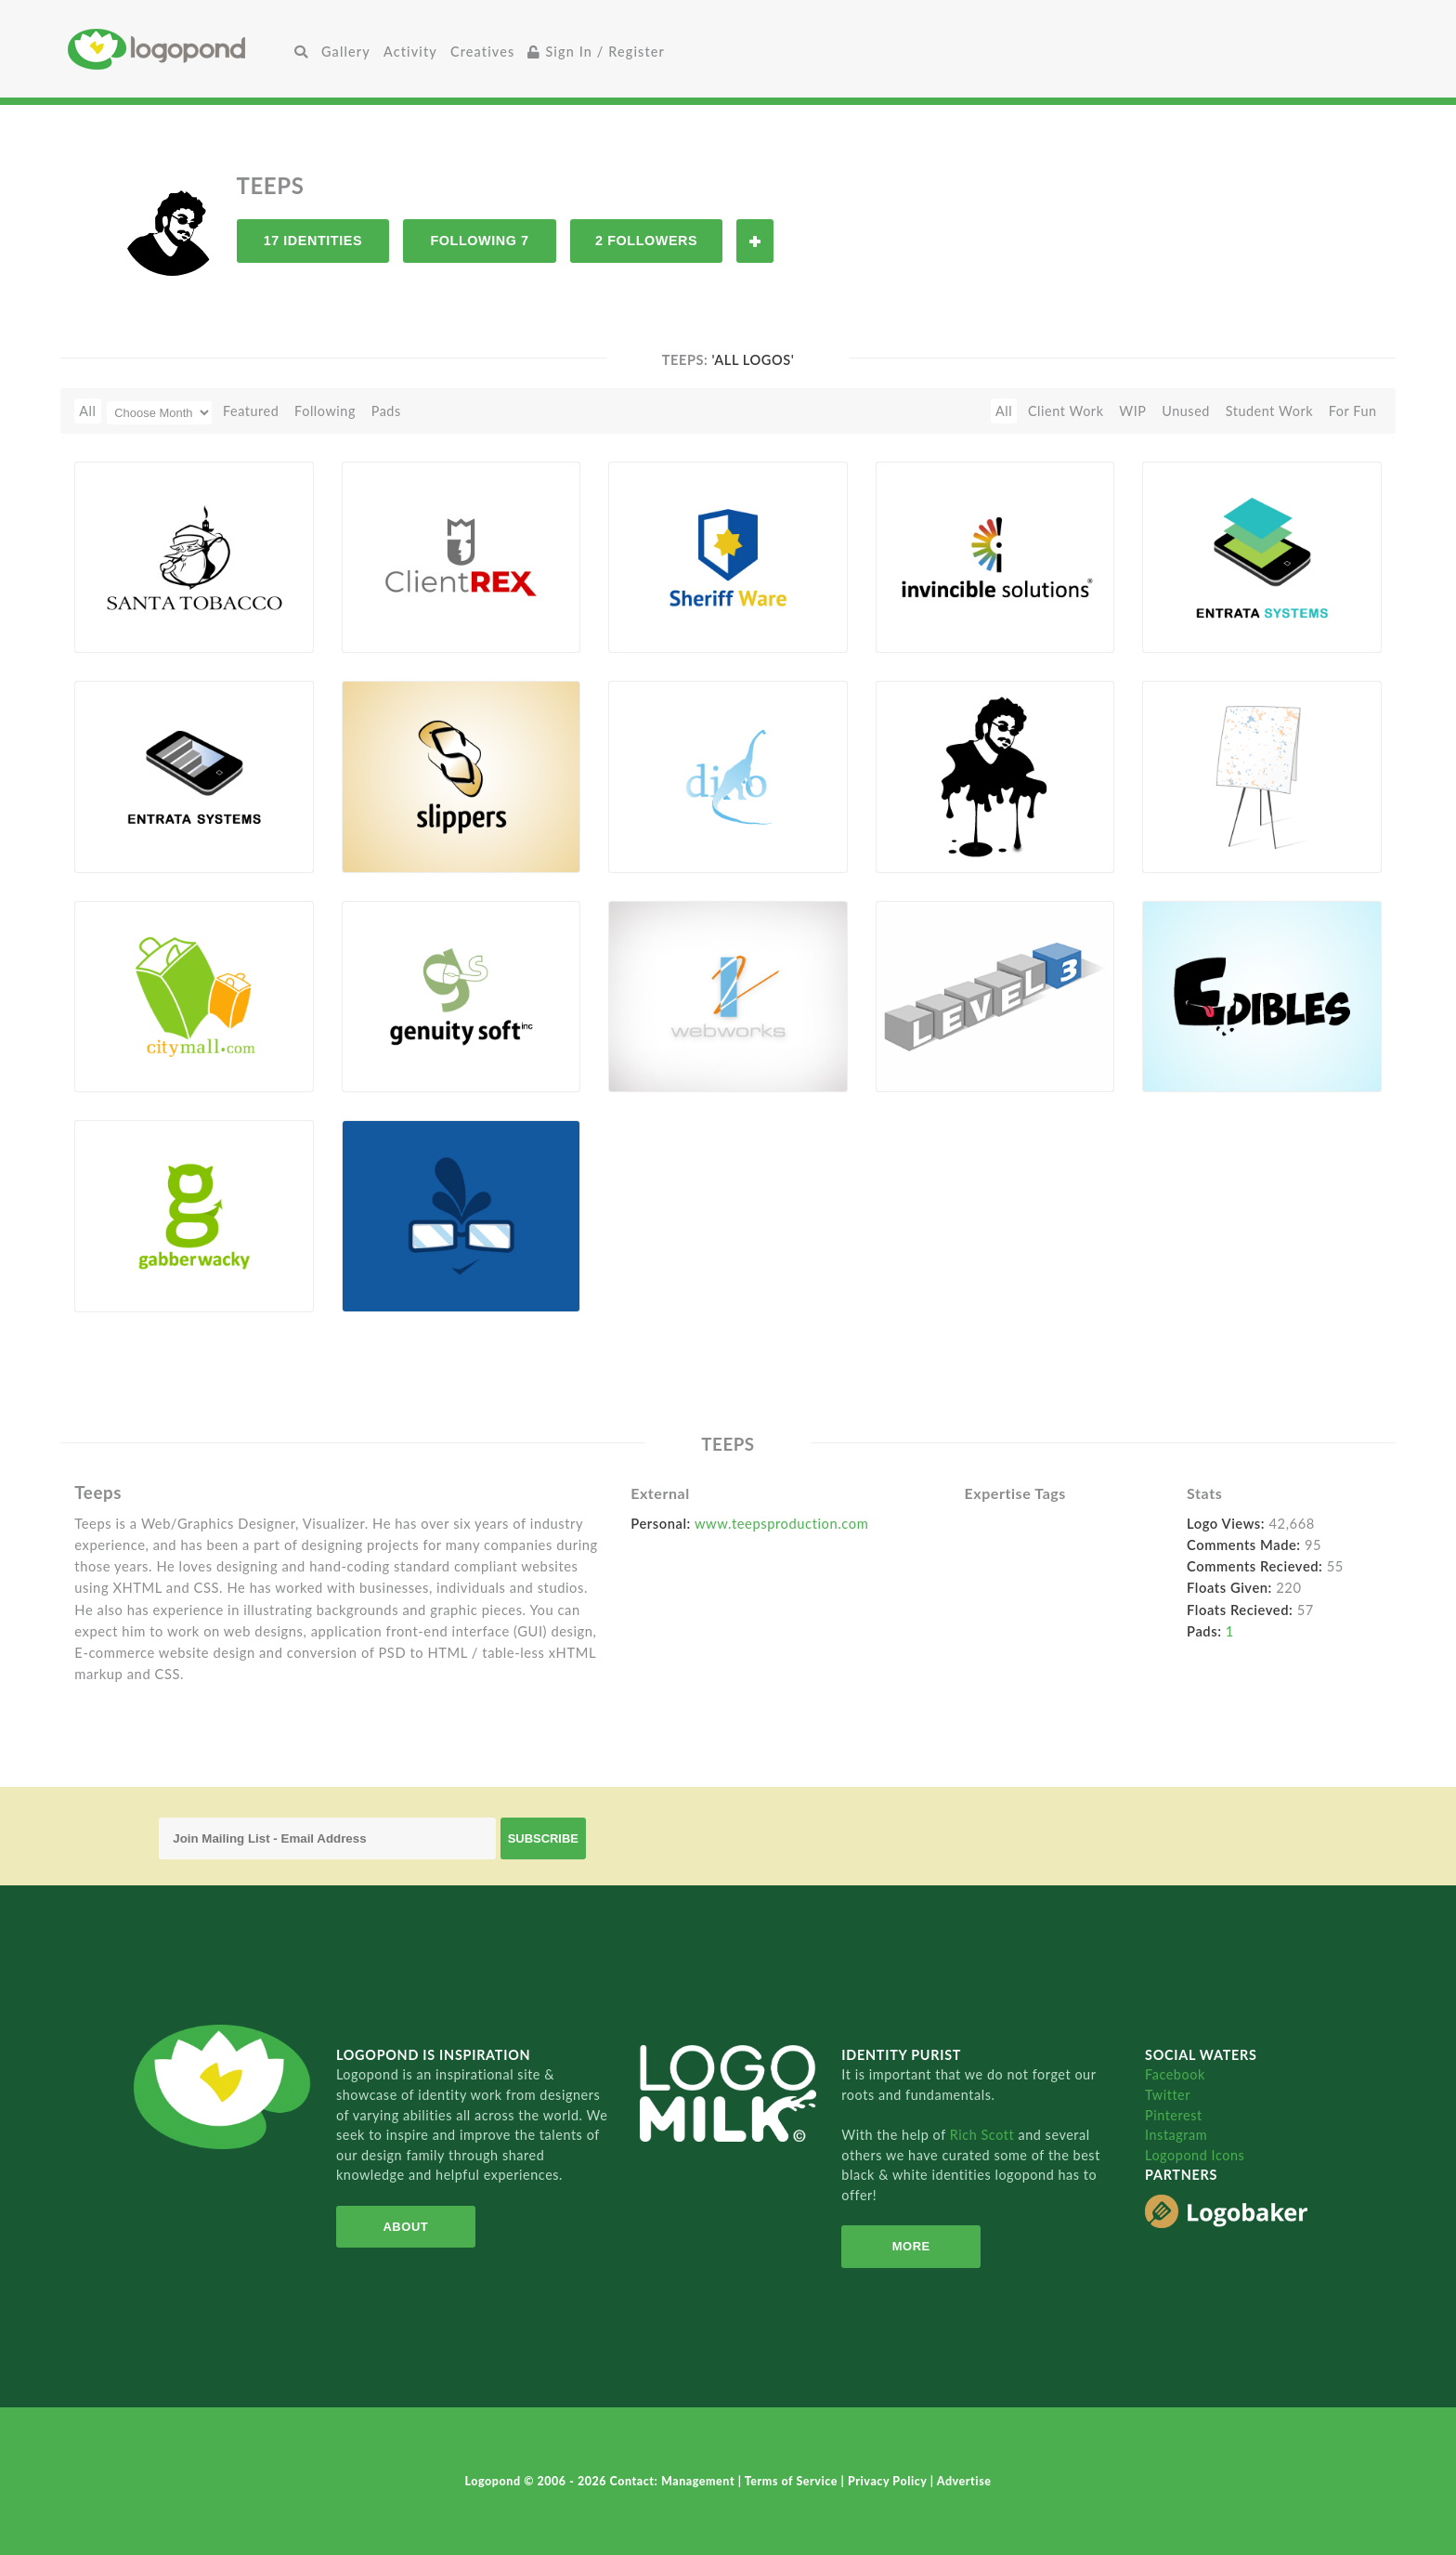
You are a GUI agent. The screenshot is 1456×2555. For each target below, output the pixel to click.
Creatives (482, 51)
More (911, 2246)
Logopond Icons (1194, 2155)
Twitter (1167, 2095)
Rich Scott (984, 2135)
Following (325, 411)
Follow (755, 241)
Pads (386, 411)
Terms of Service (793, 2481)
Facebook (1175, 2074)
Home (178, 49)
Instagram (1176, 2135)
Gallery (345, 51)
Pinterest (1173, 2115)
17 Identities (313, 240)
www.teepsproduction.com (781, 1523)
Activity (410, 51)
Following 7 (479, 240)
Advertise (964, 2481)
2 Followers (646, 240)
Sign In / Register (596, 51)
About (405, 2227)
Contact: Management (674, 2481)
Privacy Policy (889, 2481)
